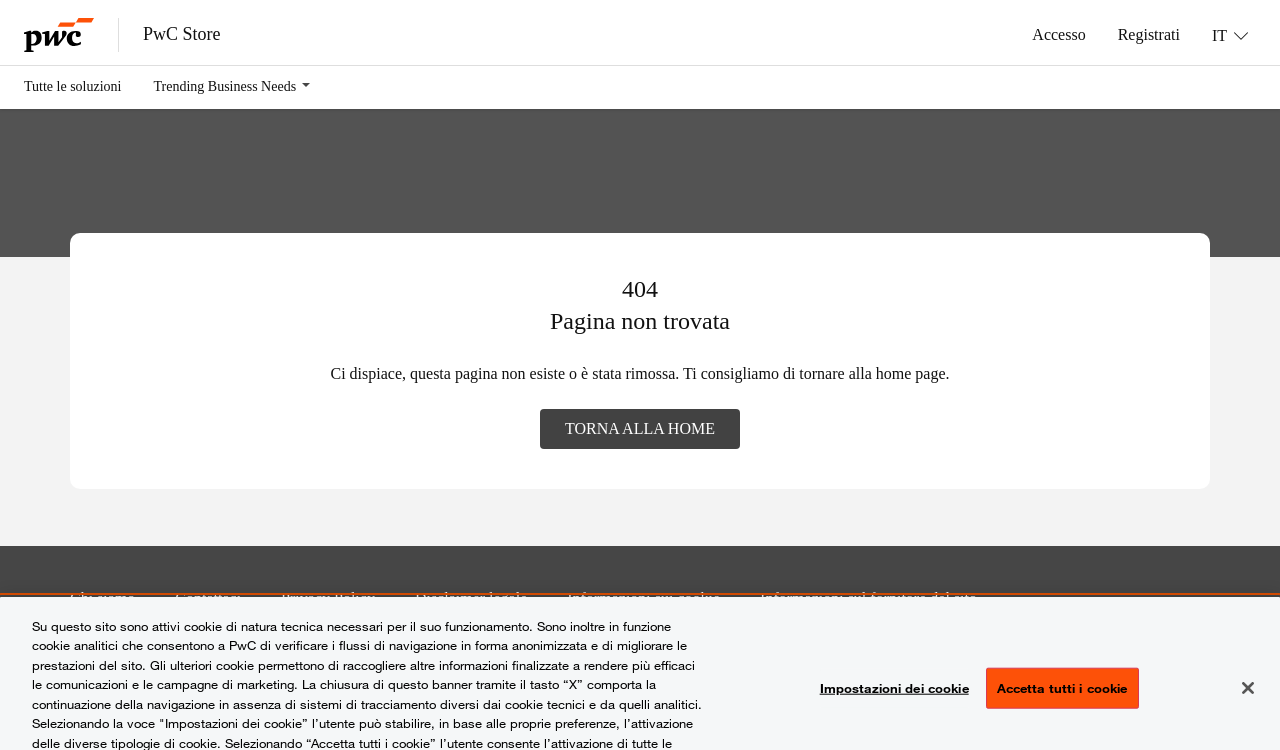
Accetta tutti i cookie (1062, 697)
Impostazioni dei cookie (894, 697)
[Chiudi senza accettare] (1248, 697)
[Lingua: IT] (1230, 35)
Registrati (1149, 34)
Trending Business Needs (225, 86)
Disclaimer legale (471, 598)
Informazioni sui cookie (643, 598)
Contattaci (208, 598)
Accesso (1058, 34)
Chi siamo (102, 598)
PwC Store (182, 34)
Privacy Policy (328, 598)
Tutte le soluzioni (73, 86)
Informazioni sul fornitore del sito (868, 598)
